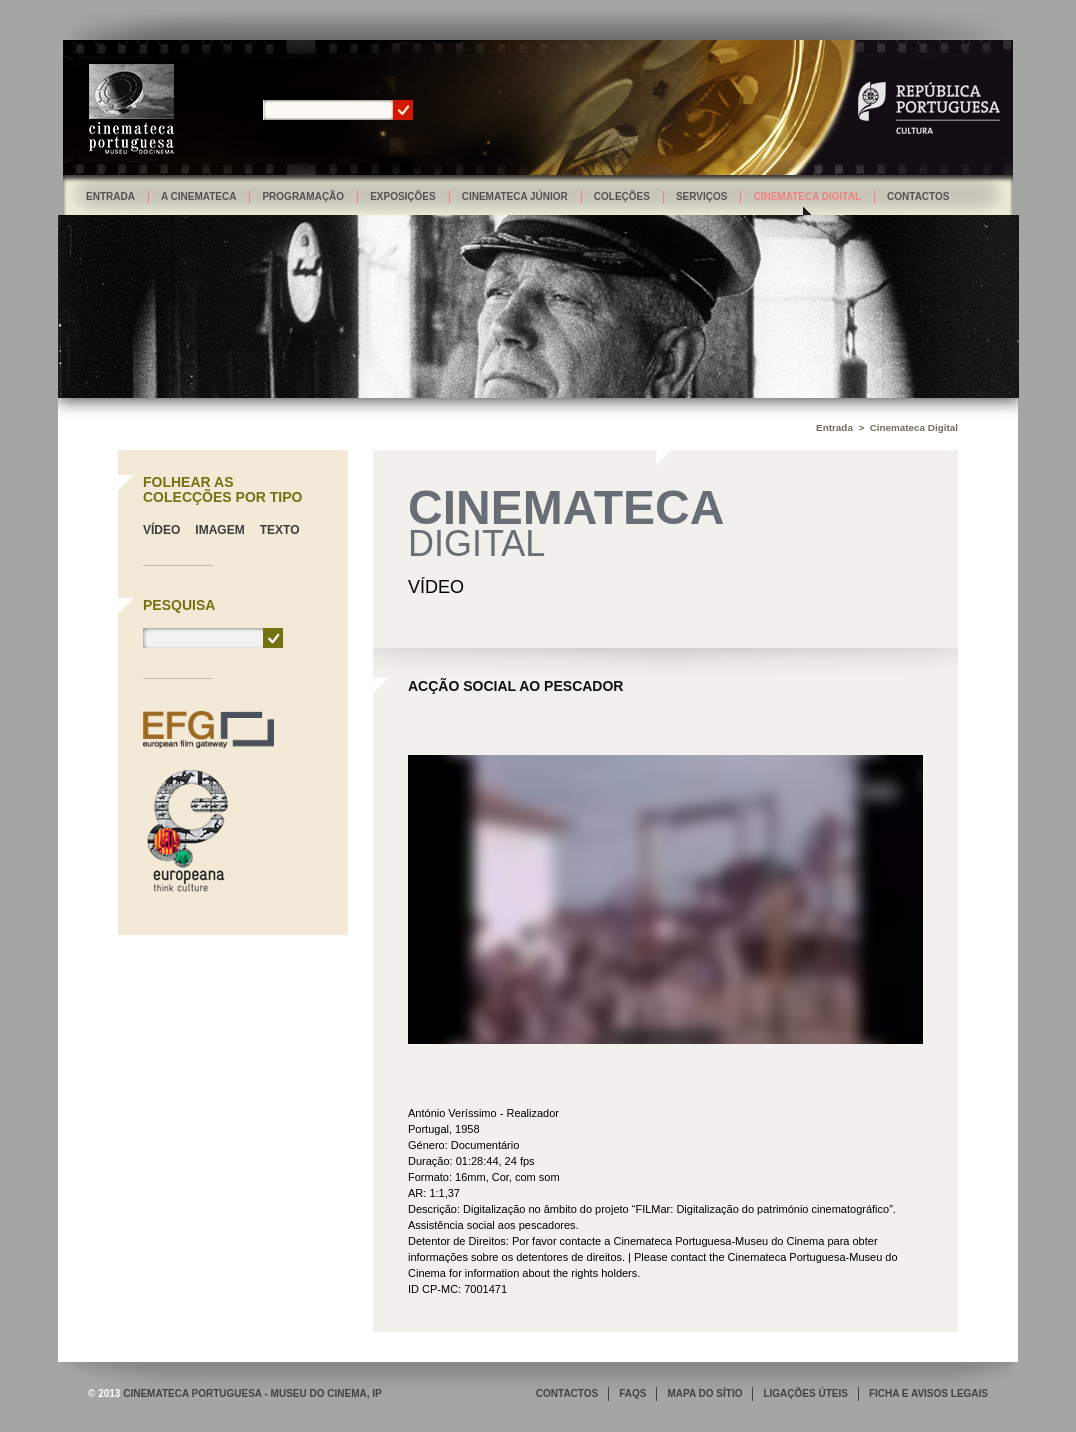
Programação (303, 196)
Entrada (110, 196)
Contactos (918, 196)
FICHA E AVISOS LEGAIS (928, 1393)
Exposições (403, 196)
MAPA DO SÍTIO (704, 1393)
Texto (280, 530)
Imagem (219, 530)
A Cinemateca (199, 196)
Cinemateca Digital (807, 196)
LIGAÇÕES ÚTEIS (805, 1393)
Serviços (702, 196)
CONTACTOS (567, 1393)
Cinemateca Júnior (515, 196)
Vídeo (161, 530)
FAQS (632, 1393)
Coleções (622, 196)
